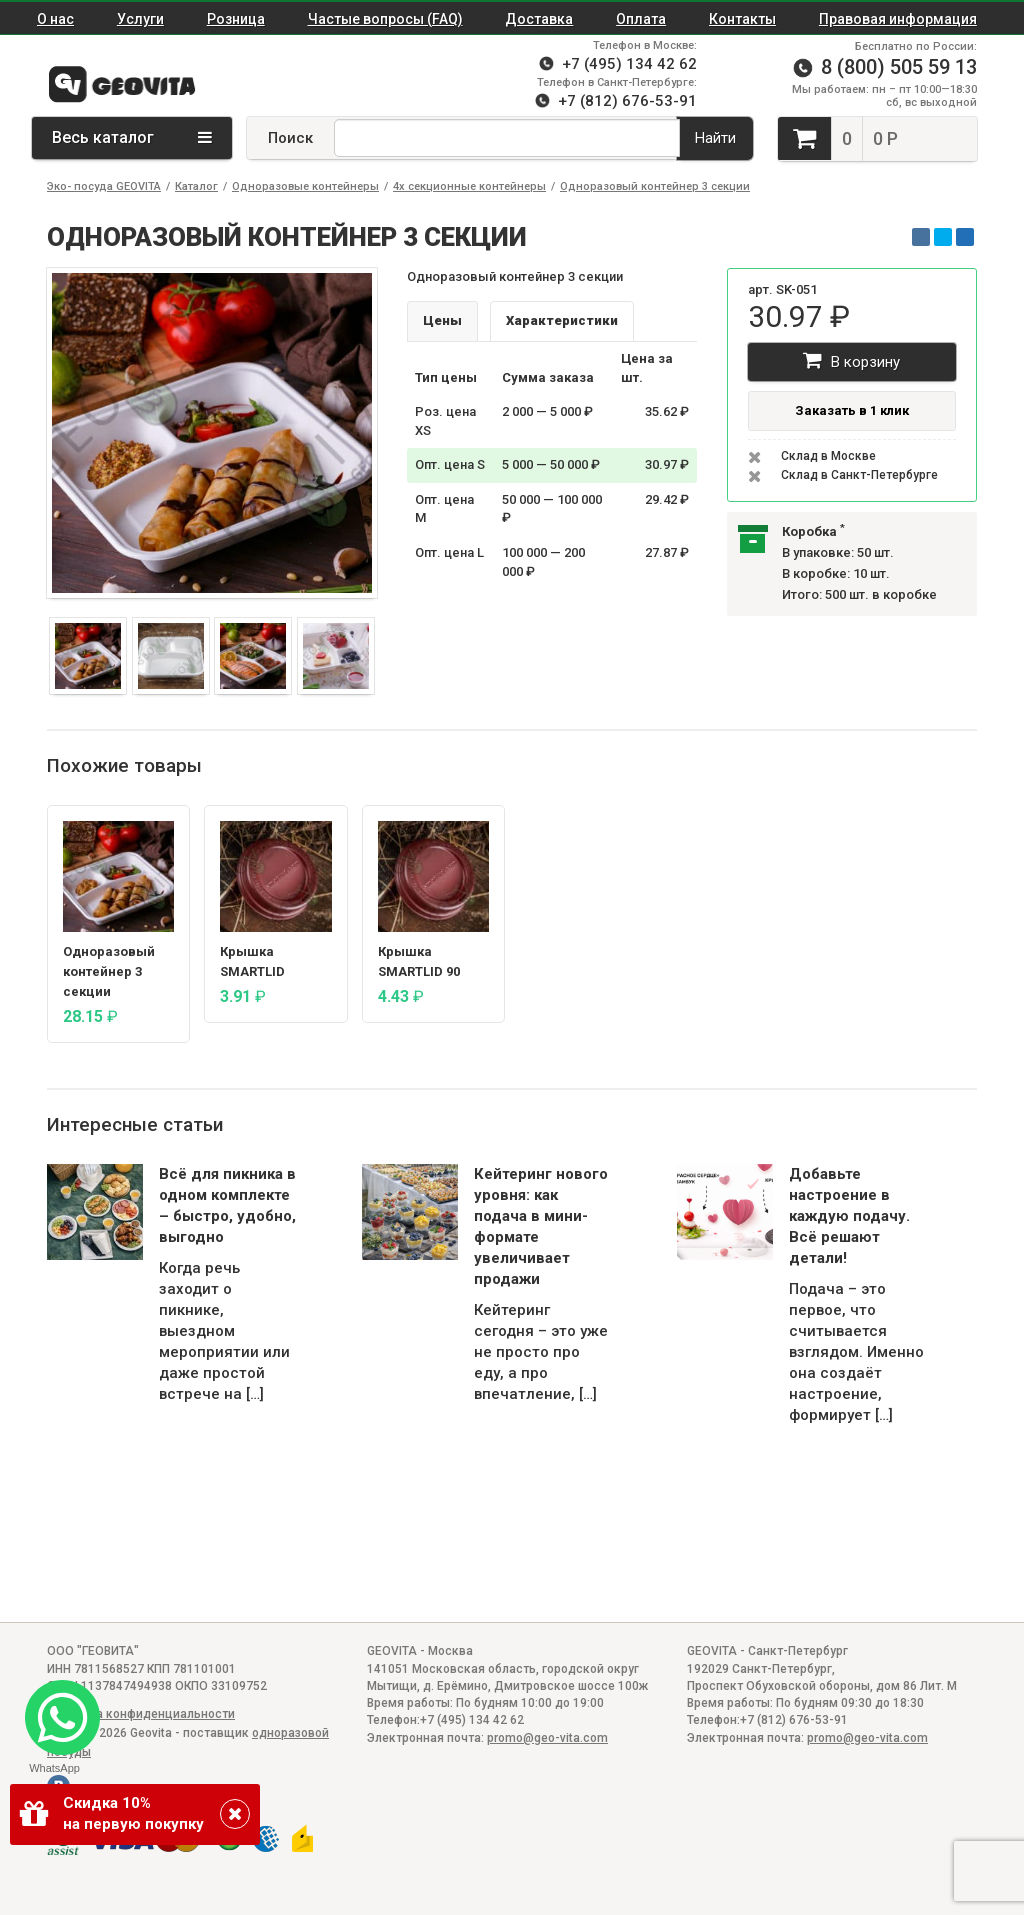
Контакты (742, 19)
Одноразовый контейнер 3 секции (655, 186)
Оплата (641, 19)
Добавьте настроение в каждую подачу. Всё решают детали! (849, 1216)
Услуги (140, 19)
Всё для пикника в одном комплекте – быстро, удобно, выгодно (227, 1205)
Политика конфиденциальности (141, 1714)
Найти (715, 138)
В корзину (851, 360)
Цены (442, 320)
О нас (55, 19)
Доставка (539, 19)
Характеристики (562, 320)
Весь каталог (132, 137)
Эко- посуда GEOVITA (104, 186)
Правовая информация (898, 19)
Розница (236, 19)
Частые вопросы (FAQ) (385, 19)
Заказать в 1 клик (852, 410)
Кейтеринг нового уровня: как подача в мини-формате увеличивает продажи (541, 1226)
